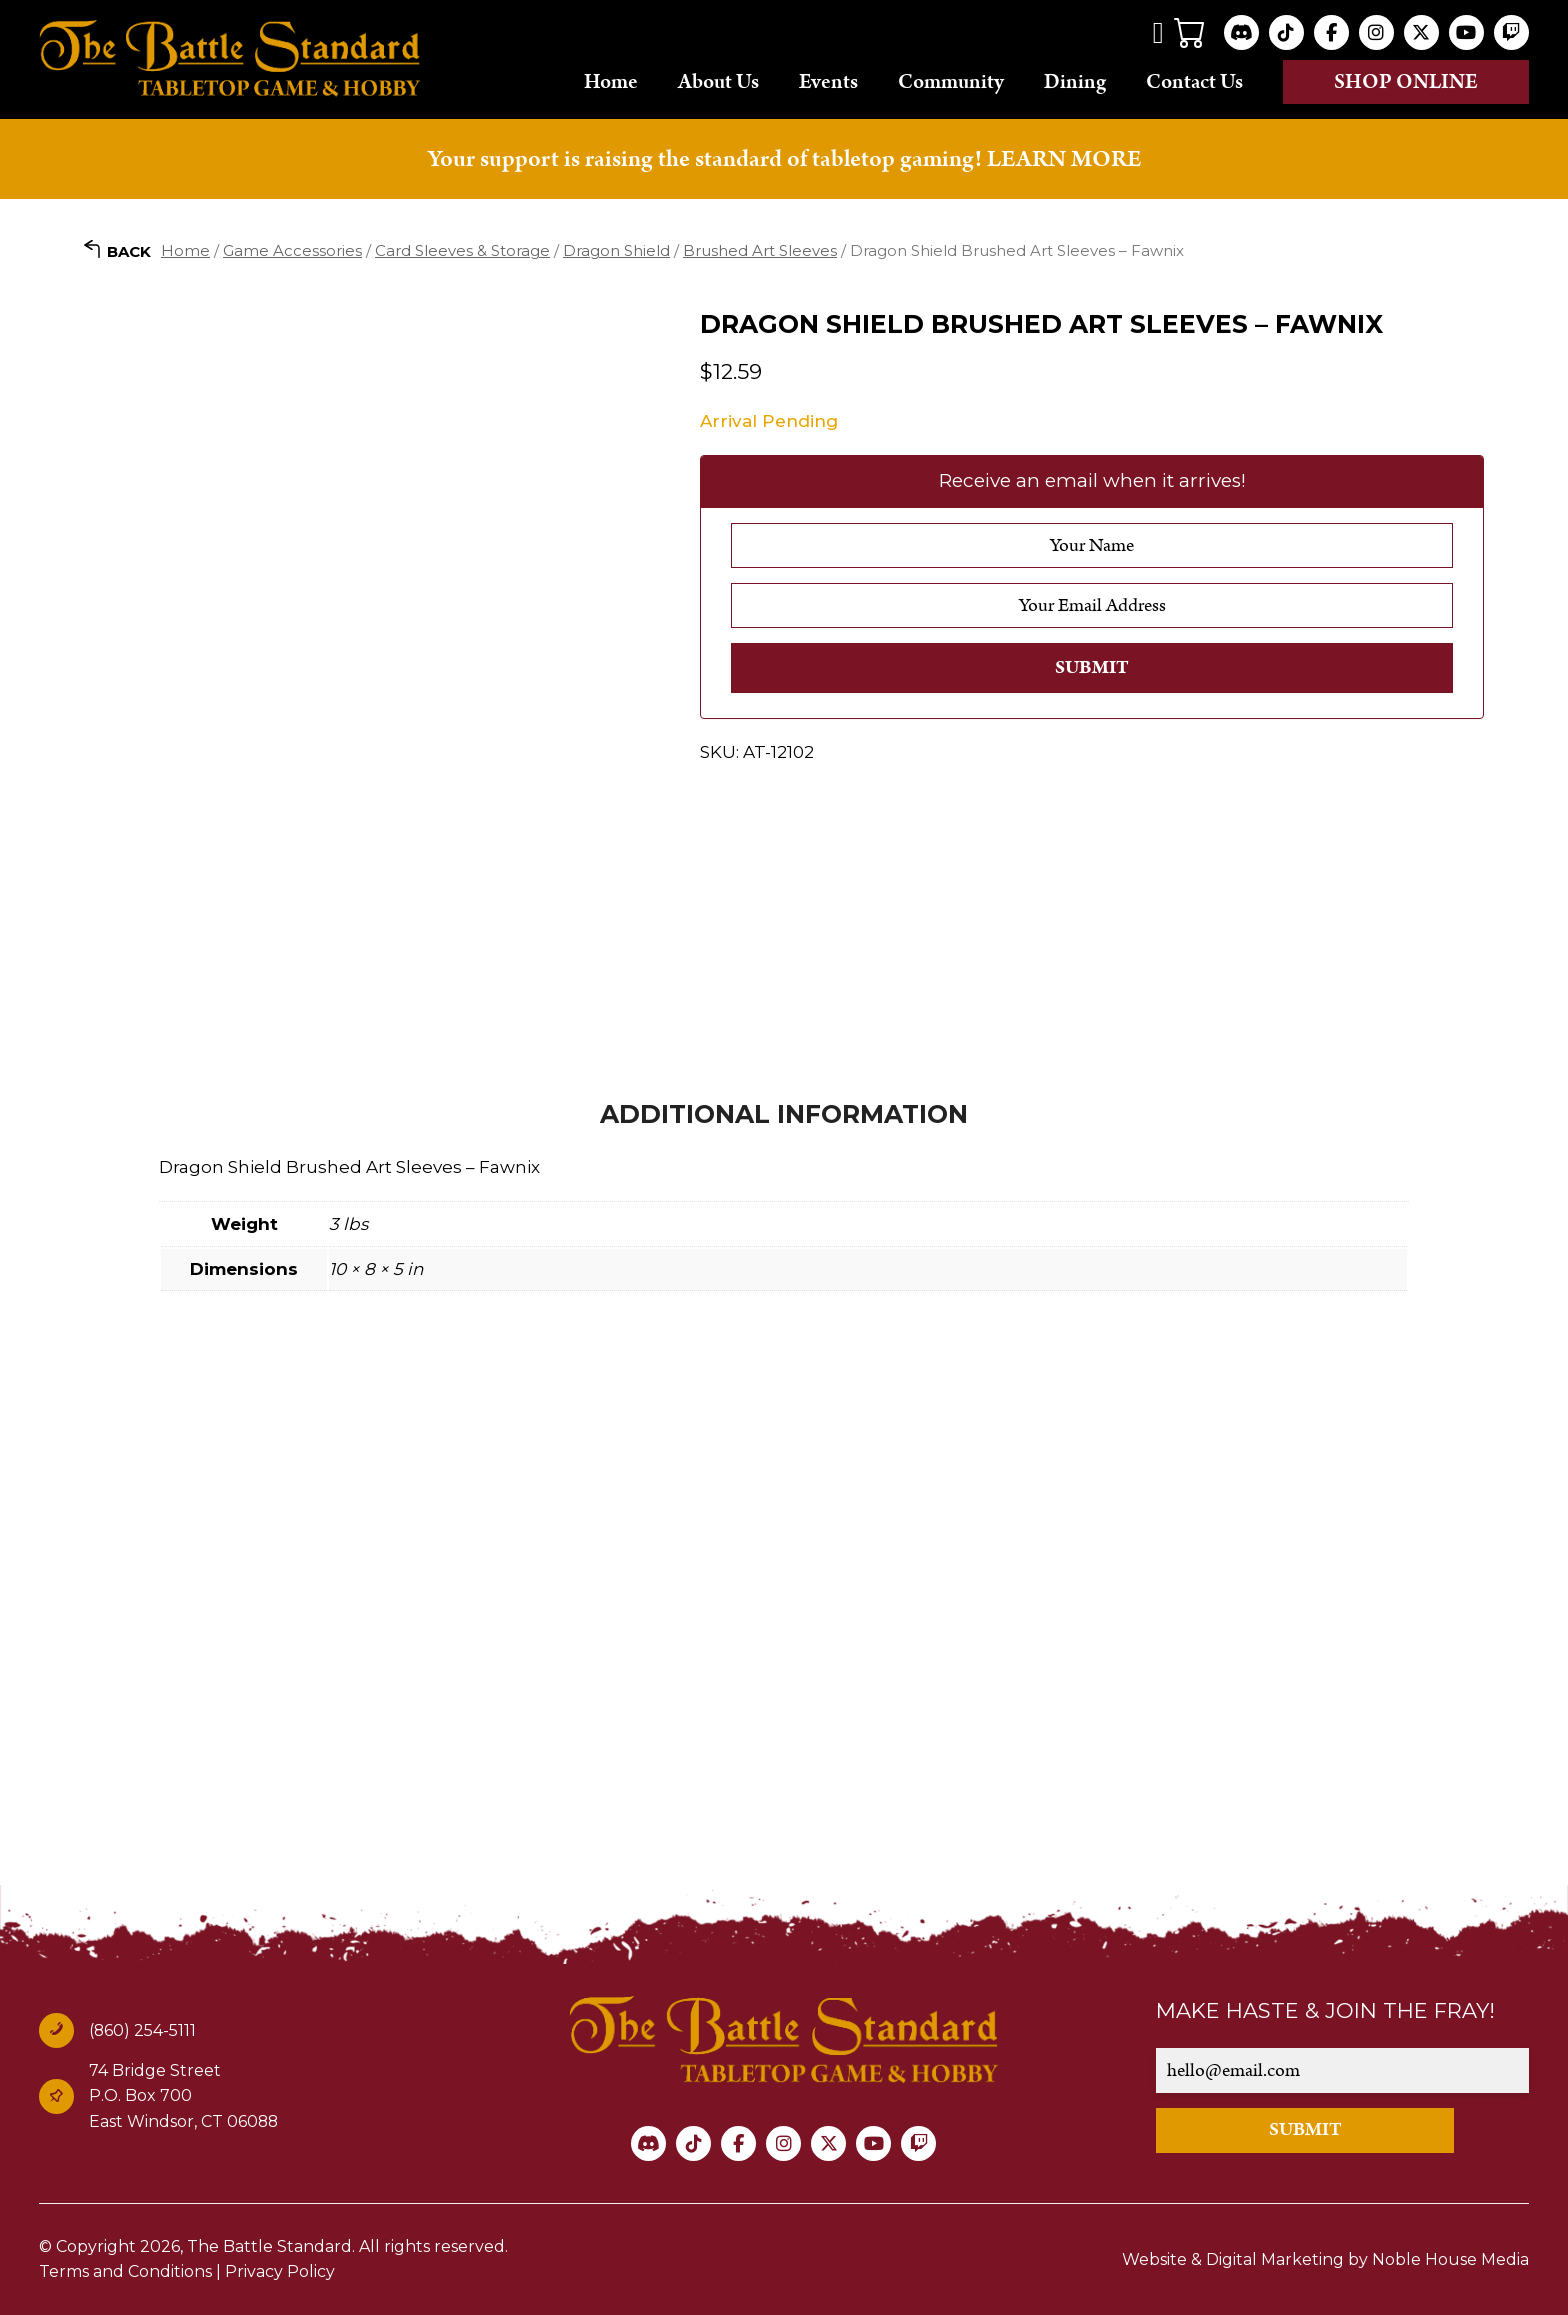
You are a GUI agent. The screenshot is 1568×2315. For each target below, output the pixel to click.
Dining (1075, 81)
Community (951, 81)
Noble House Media (1450, 2259)
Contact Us (1194, 81)
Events (828, 81)
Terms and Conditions (125, 2271)
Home (611, 81)
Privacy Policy (280, 2271)
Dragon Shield (616, 250)
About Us (718, 81)
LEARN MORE (1064, 159)
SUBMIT (1305, 2129)
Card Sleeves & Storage (462, 250)
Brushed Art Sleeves (760, 250)
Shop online (1406, 82)
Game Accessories (292, 250)
